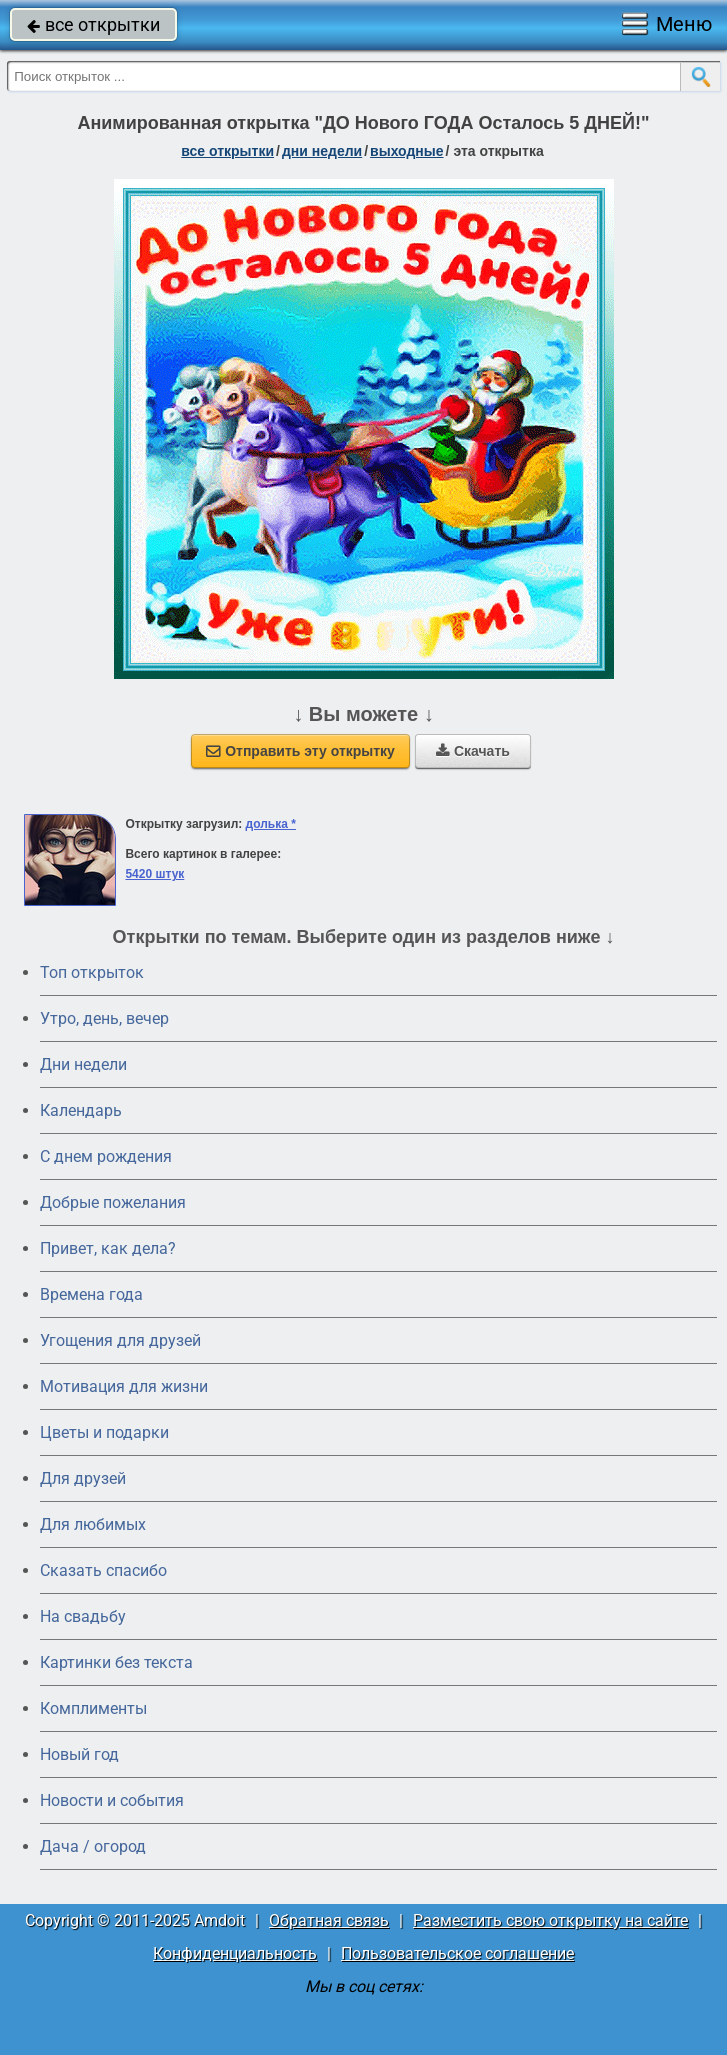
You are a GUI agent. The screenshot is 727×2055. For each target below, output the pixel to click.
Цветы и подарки (104, 1432)
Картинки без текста (116, 1662)
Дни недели (83, 1064)
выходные (406, 151)
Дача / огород (93, 1846)
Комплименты (93, 1708)
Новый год (79, 1754)
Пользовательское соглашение (457, 1953)
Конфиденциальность (235, 1953)
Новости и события (112, 1800)
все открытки (93, 24)
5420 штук (154, 874)
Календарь (81, 1110)
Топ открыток (92, 972)
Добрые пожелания (113, 1202)
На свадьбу (83, 1616)
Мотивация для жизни (124, 1386)
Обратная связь (329, 1920)
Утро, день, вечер (104, 1018)
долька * (271, 824)
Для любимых (93, 1524)
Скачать (473, 751)
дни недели (322, 151)
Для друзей (83, 1478)
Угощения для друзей (120, 1340)
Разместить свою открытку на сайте (550, 1920)
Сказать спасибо (103, 1570)
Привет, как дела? (108, 1248)
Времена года (91, 1294)
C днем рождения (106, 1156)
